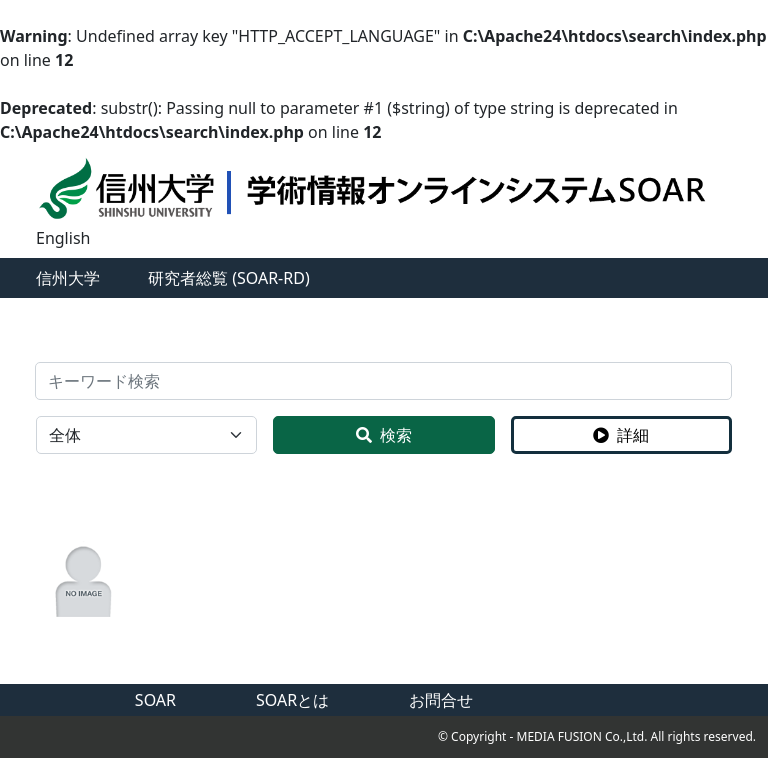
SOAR (155, 700)
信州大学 (68, 278)
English (63, 238)
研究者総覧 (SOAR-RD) (229, 278)
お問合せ (441, 700)
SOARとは (292, 700)
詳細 (621, 435)
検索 (384, 435)
